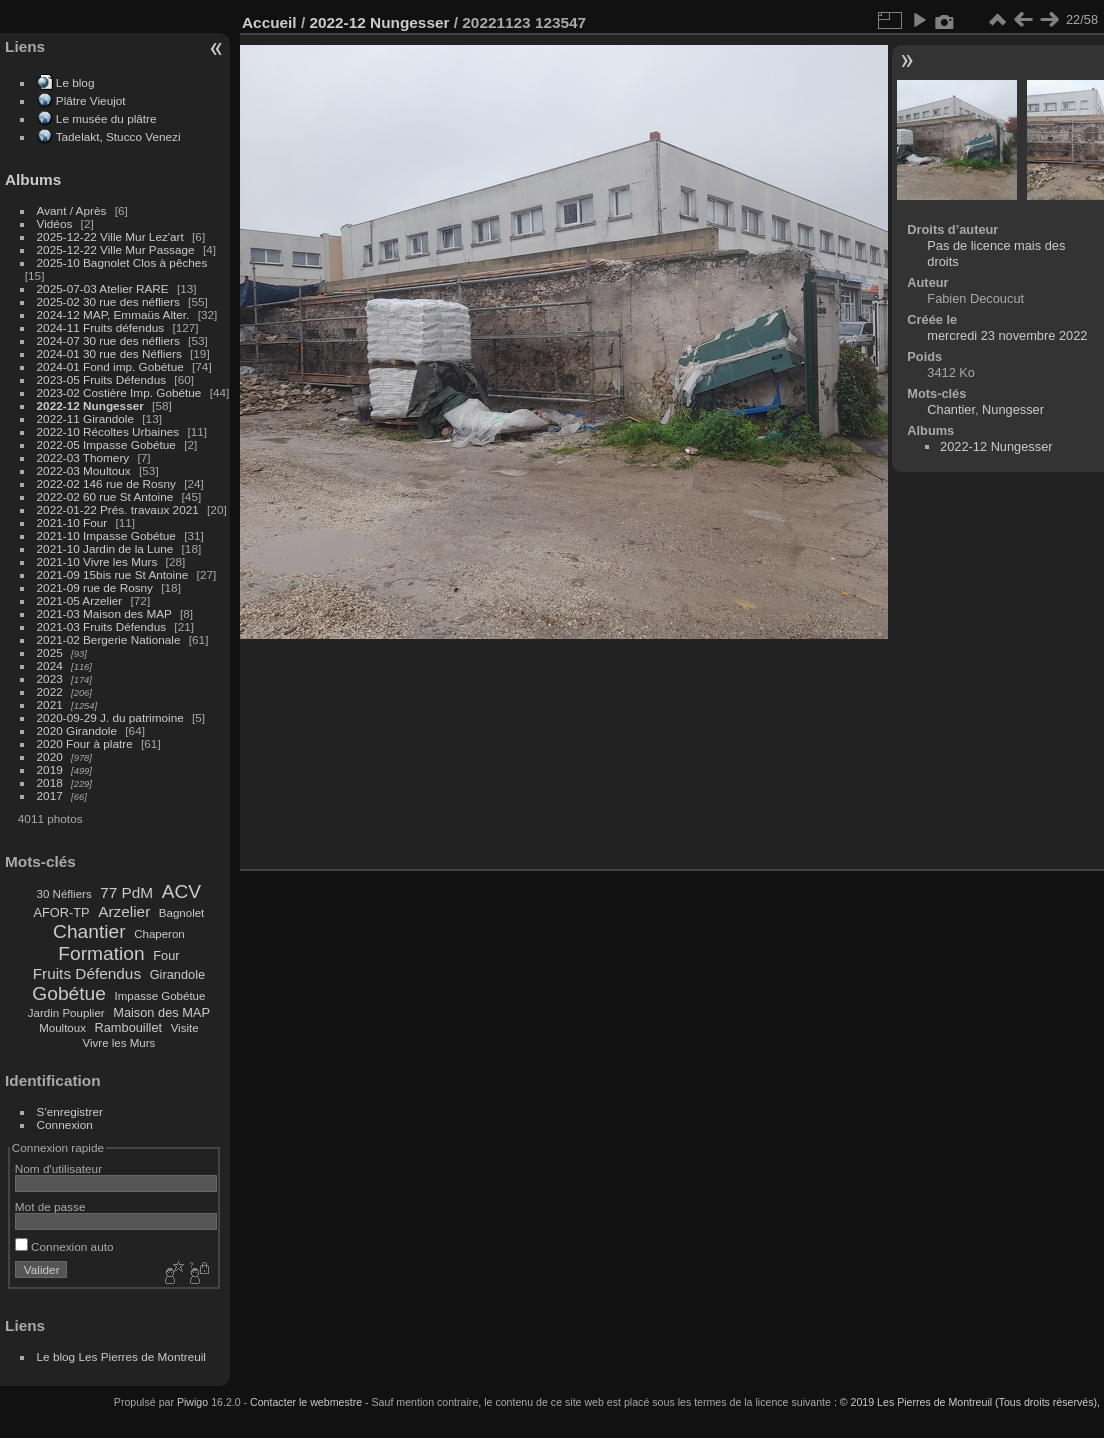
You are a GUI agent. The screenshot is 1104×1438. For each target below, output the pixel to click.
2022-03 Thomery (83, 457)
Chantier (89, 931)
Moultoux (62, 1028)
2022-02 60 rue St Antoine (105, 496)
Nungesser (1013, 409)
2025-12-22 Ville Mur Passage (116, 249)
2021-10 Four (72, 522)
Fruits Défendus (87, 973)
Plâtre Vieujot (91, 100)
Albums (33, 179)
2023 (50, 678)
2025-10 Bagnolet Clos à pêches (122, 262)
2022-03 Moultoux (84, 470)
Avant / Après (72, 210)
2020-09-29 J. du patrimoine (110, 717)
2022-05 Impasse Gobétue (106, 444)
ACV (181, 891)
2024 (50, 665)
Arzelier (124, 911)
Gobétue (69, 993)
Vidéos (55, 223)
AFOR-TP (61, 912)
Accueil (269, 22)
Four (166, 955)
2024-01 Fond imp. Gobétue (110, 366)
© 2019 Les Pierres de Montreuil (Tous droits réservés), (970, 1402)
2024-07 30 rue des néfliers (108, 340)
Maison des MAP (161, 1012)
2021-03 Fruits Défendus (102, 626)
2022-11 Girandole (85, 418)
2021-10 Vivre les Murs (97, 561)
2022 (50, 691)
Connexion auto (64, 1246)
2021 (50, 704)
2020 (50, 756)
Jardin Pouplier (66, 1013)
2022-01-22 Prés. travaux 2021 (118, 509)
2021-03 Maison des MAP (104, 613)
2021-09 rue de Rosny (95, 587)
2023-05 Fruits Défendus (102, 379)
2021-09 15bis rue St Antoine (113, 574)
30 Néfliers (64, 894)
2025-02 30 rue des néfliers (108, 301)
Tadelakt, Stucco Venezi (118, 136)
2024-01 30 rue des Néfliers (111, 353)
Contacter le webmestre (306, 1402)
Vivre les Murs (119, 1043)
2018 (50, 782)
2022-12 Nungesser (90, 405)
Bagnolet (181, 913)
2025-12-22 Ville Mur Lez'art (110, 236)
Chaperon (159, 934)
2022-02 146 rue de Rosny (106, 483)
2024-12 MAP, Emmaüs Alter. (113, 314)
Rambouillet (129, 1027)
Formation (101, 953)
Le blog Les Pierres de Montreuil (121, 1356)
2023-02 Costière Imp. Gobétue (119, 392)
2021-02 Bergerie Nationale (109, 639)
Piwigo (192, 1402)
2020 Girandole (77, 730)
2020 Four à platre (85, 743)
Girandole (178, 974)
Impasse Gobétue (160, 996)
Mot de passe (50, 1206)
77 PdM (126, 892)
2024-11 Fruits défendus (101, 327)
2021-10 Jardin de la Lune (105, 548)
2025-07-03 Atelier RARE (103, 288)
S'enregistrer (70, 1111)
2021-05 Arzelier (80, 600)
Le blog (75, 82)
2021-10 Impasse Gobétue (106, 535)
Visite (185, 1028)
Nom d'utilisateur (58, 1168)
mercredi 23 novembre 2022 (1007, 335)
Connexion (65, 1124)
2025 (50, 652)
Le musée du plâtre (106, 118)
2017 (50, 795)
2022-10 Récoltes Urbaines (108, 431)
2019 (50, 769)
